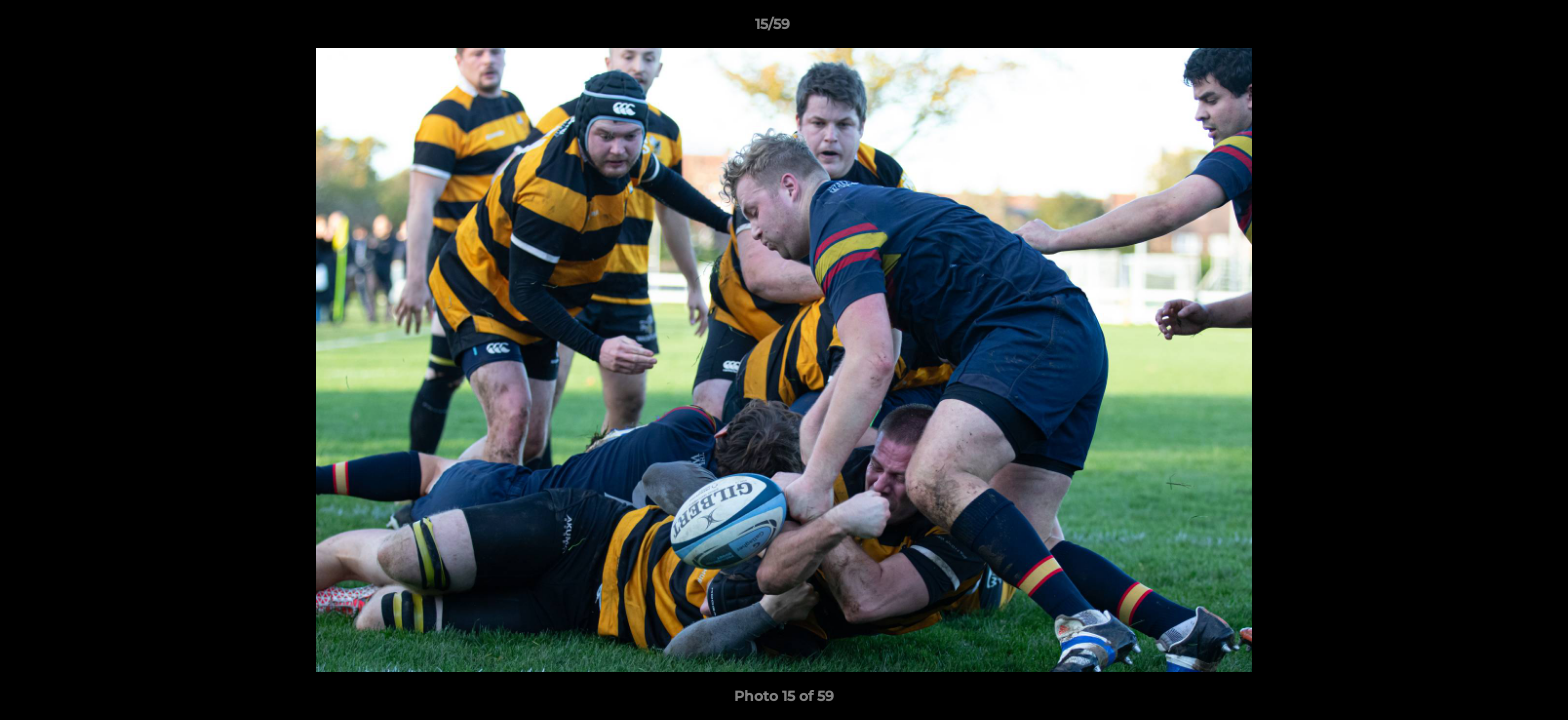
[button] (1484, 29)
